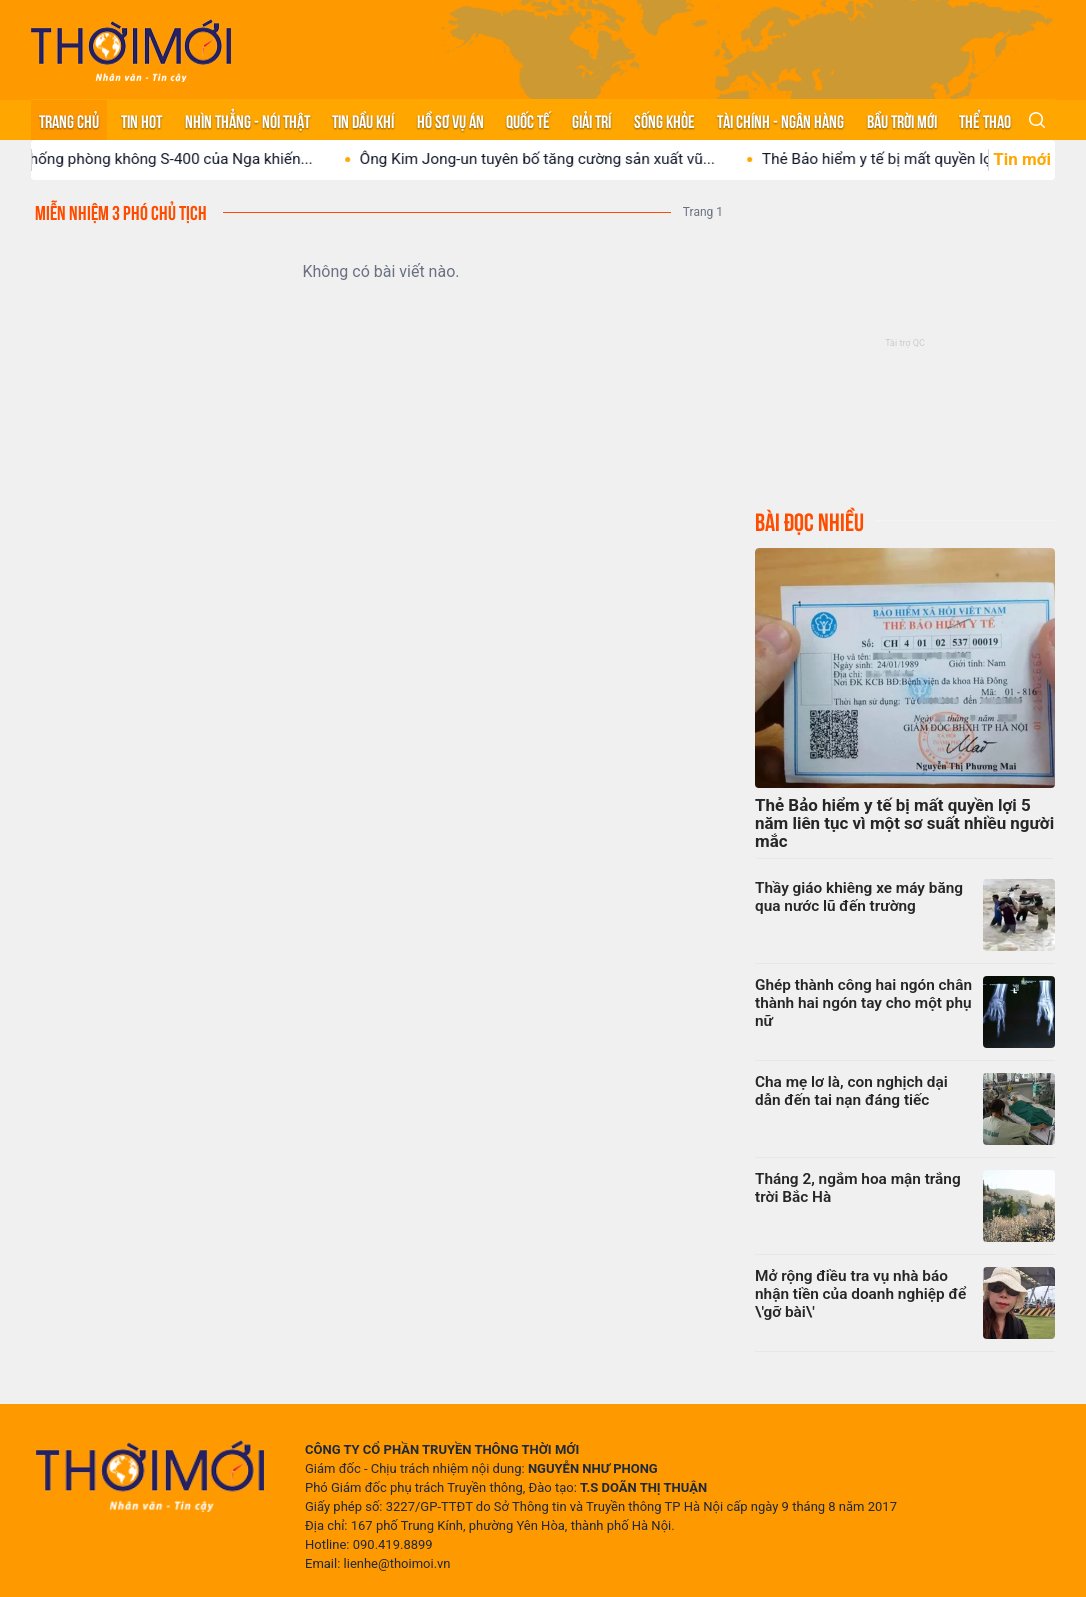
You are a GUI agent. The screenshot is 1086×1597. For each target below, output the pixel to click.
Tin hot (141, 120)
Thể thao (985, 120)
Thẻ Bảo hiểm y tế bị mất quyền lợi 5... (908, 159)
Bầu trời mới (902, 120)
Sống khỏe (664, 120)
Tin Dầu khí (363, 120)
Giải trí (591, 120)
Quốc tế (528, 120)
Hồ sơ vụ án (450, 120)
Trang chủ (69, 120)
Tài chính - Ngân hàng (780, 120)
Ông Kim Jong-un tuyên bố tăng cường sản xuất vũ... (554, 159)
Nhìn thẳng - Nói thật (247, 120)
